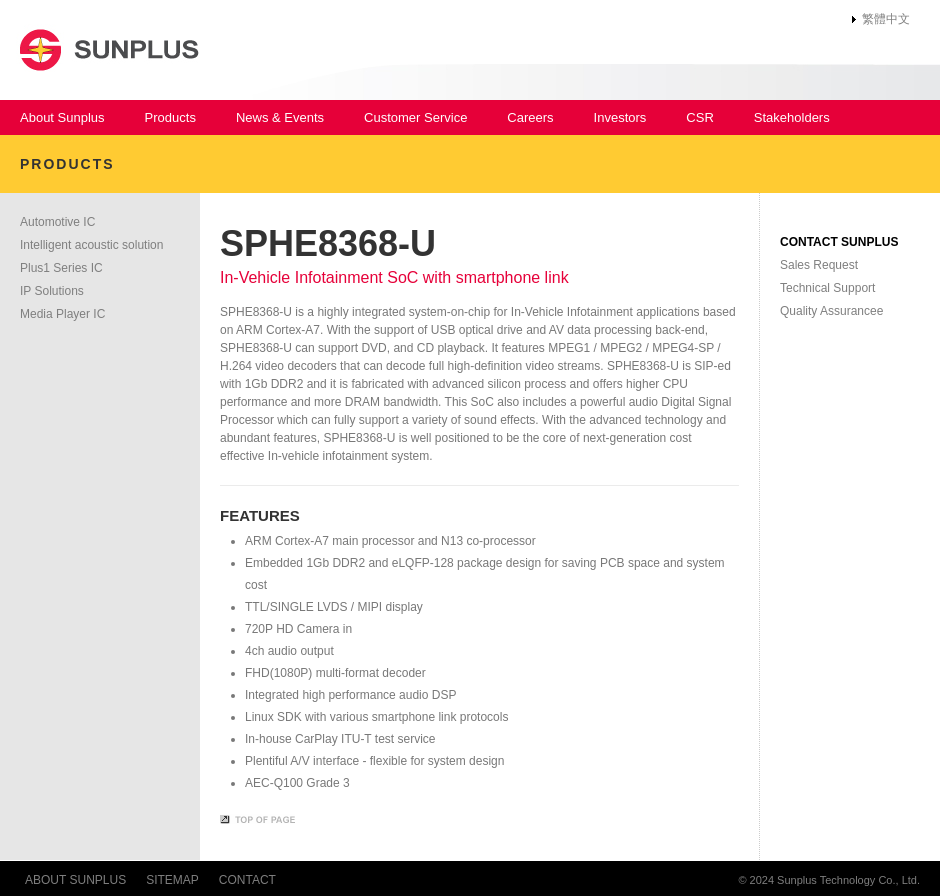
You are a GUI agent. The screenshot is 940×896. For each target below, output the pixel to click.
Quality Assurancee (831, 311)
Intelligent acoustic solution (91, 245)
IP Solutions (52, 291)
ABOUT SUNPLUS (75, 880)
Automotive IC (57, 222)
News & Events (280, 117)
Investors (620, 117)
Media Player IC (62, 314)
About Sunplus (62, 117)
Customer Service (415, 117)
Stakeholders (792, 117)
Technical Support (827, 288)
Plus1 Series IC (61, 268)
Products (170, 117)
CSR (699, 117)
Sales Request (819, 265)
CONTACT (247, 880)
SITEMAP (172, 880)
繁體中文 (886, 19)
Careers (530, 117)
